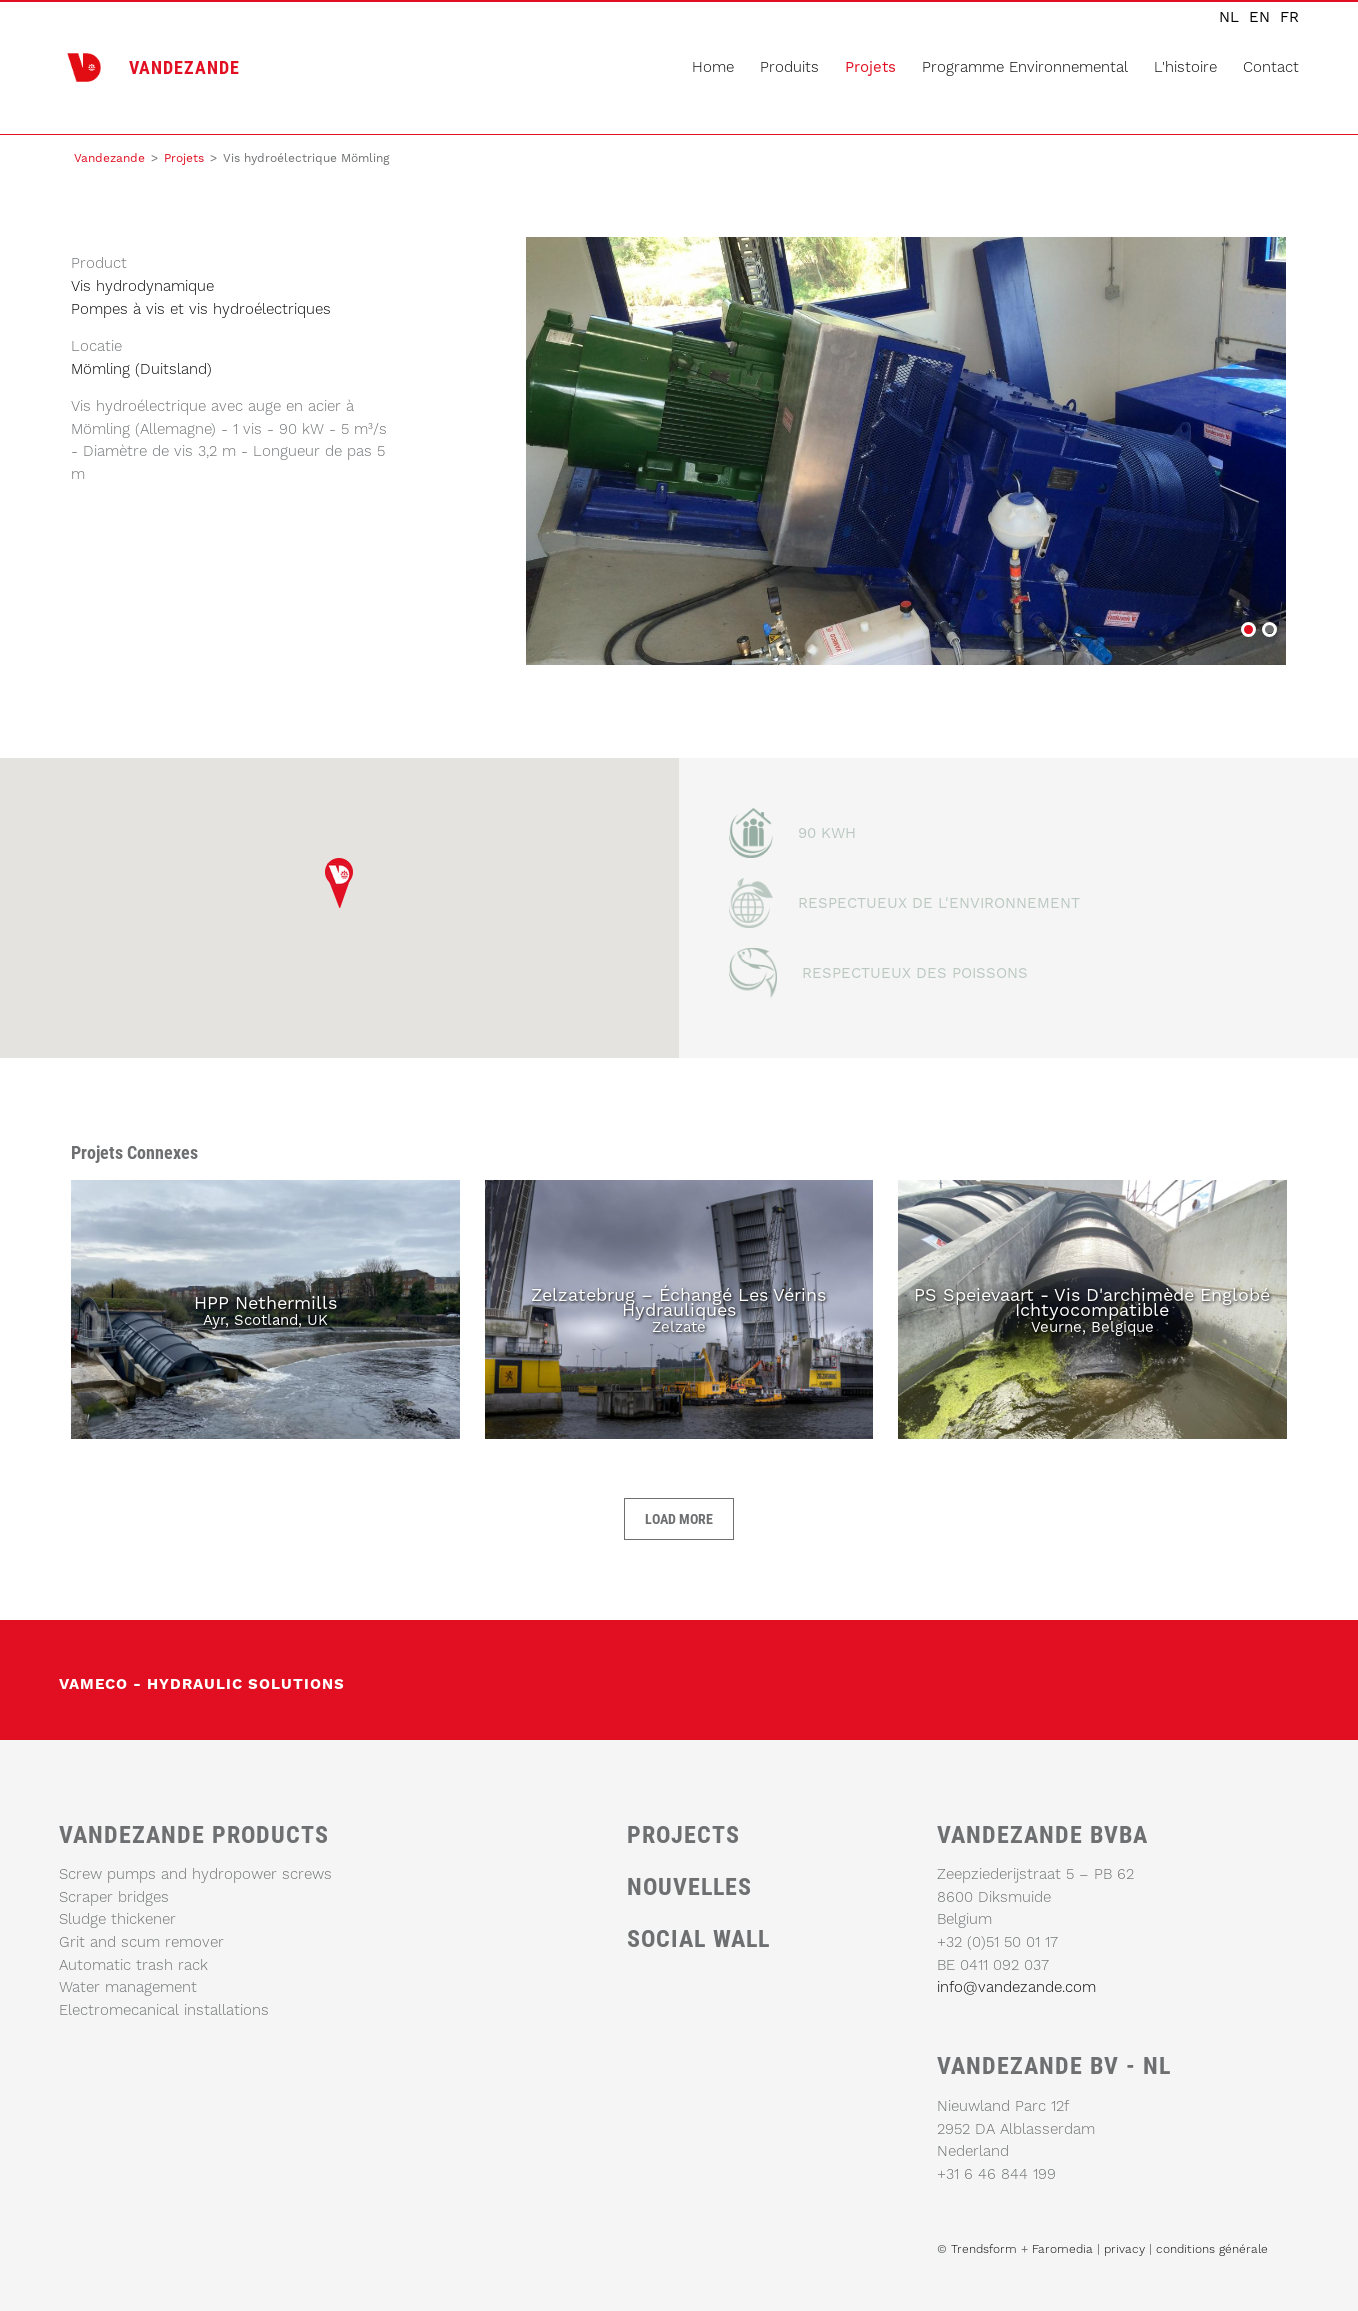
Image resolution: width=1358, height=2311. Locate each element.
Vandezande (109, 158)
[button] (339, 882)
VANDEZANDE (184, 67)
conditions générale (1212, 2249)
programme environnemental (1025, 67)
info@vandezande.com (1016, 1987)
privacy (1126, 2249)
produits (789, 67)
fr (1289, 17)
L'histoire (1185, 67)
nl (1229, 17)
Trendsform (984, 2249)
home (713, 67)
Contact (1271, 67)
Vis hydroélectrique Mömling (1247, 632)
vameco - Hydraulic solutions (202, 1684)
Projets (870, 67)
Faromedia (1062, 2249)
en (1259, 17)
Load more (679, 1518)
